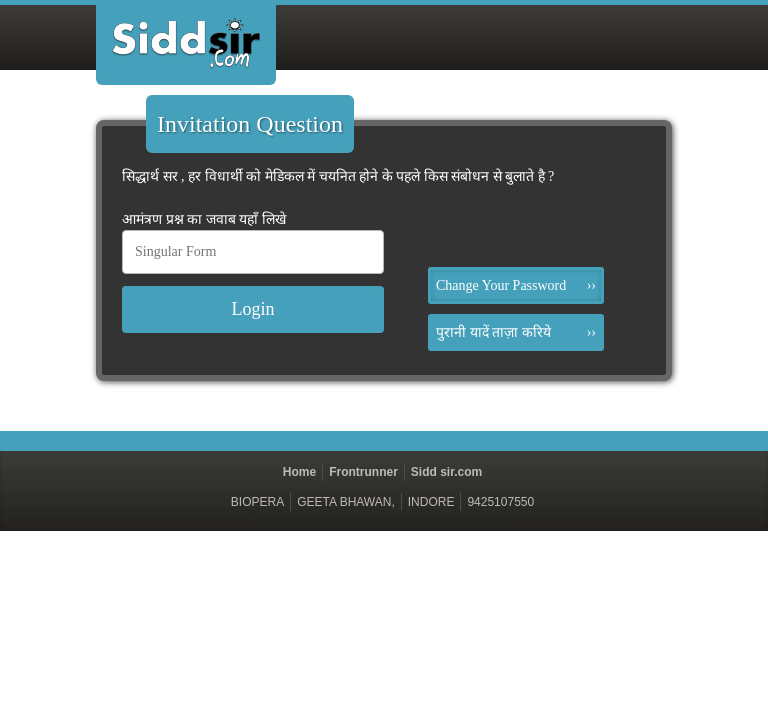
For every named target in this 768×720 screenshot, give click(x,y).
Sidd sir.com (446, 472)
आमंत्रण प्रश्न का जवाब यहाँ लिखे (204, 219)
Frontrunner (363, 472)
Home (299, 472)
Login (253, 309)
